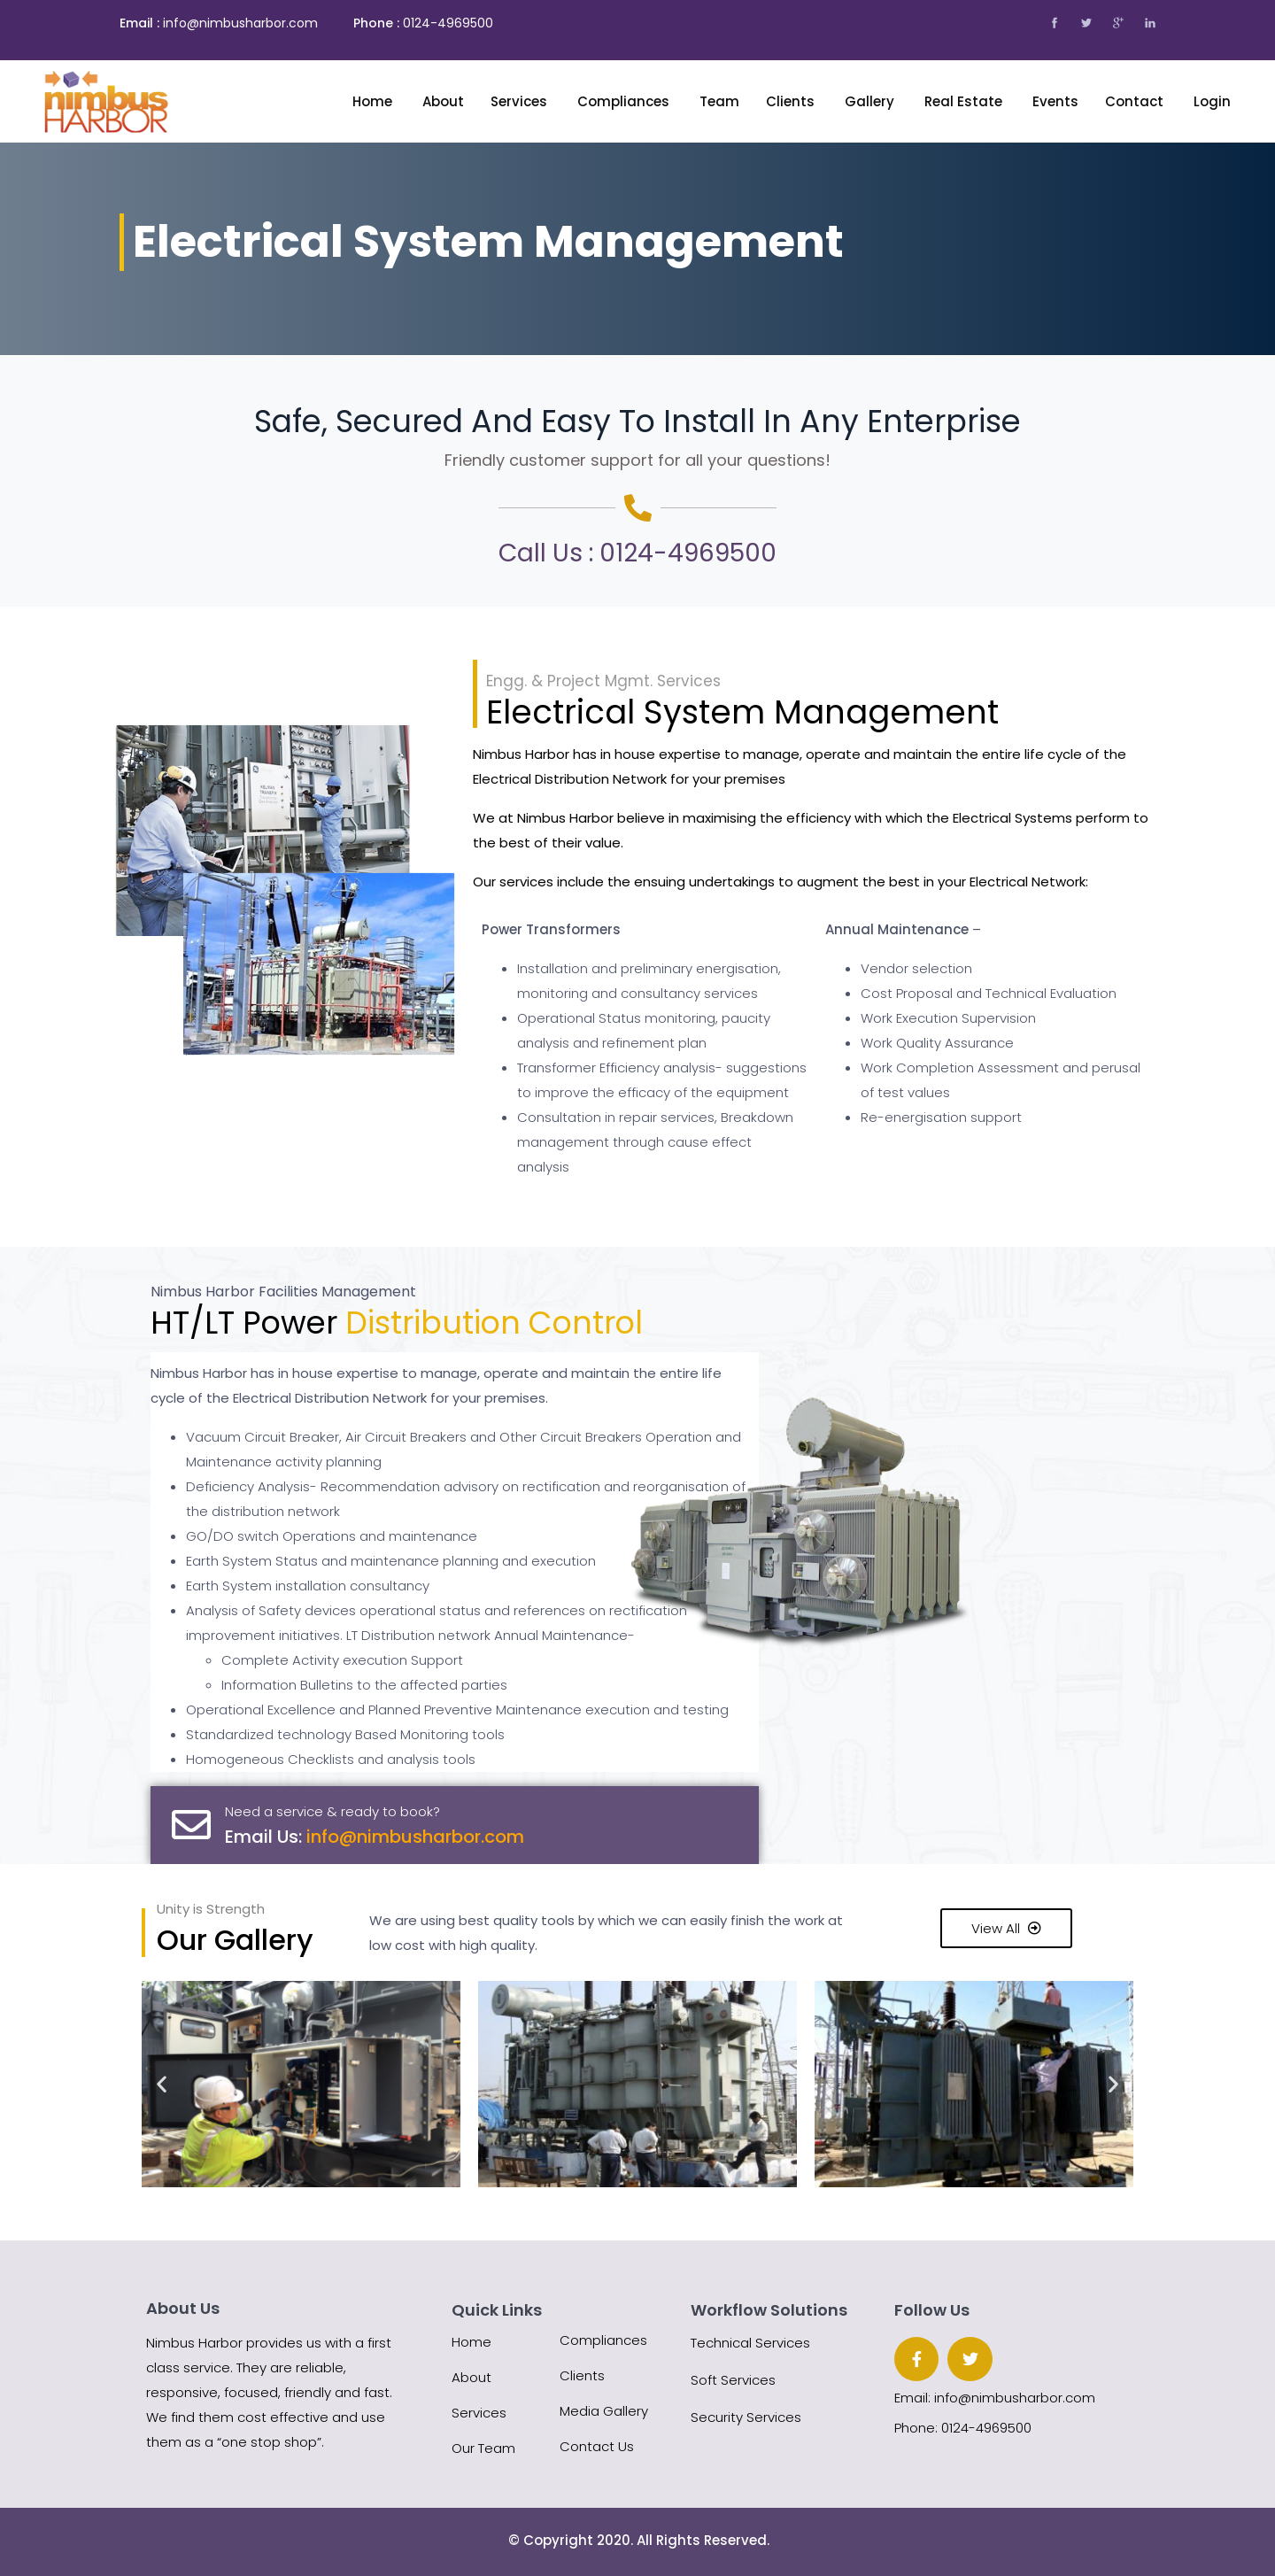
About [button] (443, 101)
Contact (1136, 101)
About (471, 2377)
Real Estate (965, 101)
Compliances (625, 101)
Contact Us (597, 2446)
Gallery (871, 101)
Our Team (483, 2448)
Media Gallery (604, 2411)
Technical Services (750, 2342)
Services (521, 101)
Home (374, 101)
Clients (792, 101)
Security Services (746, 2417)
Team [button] (719, 101)
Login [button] (1212, 101)
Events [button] (1055, 101)
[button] (162, 2084)
